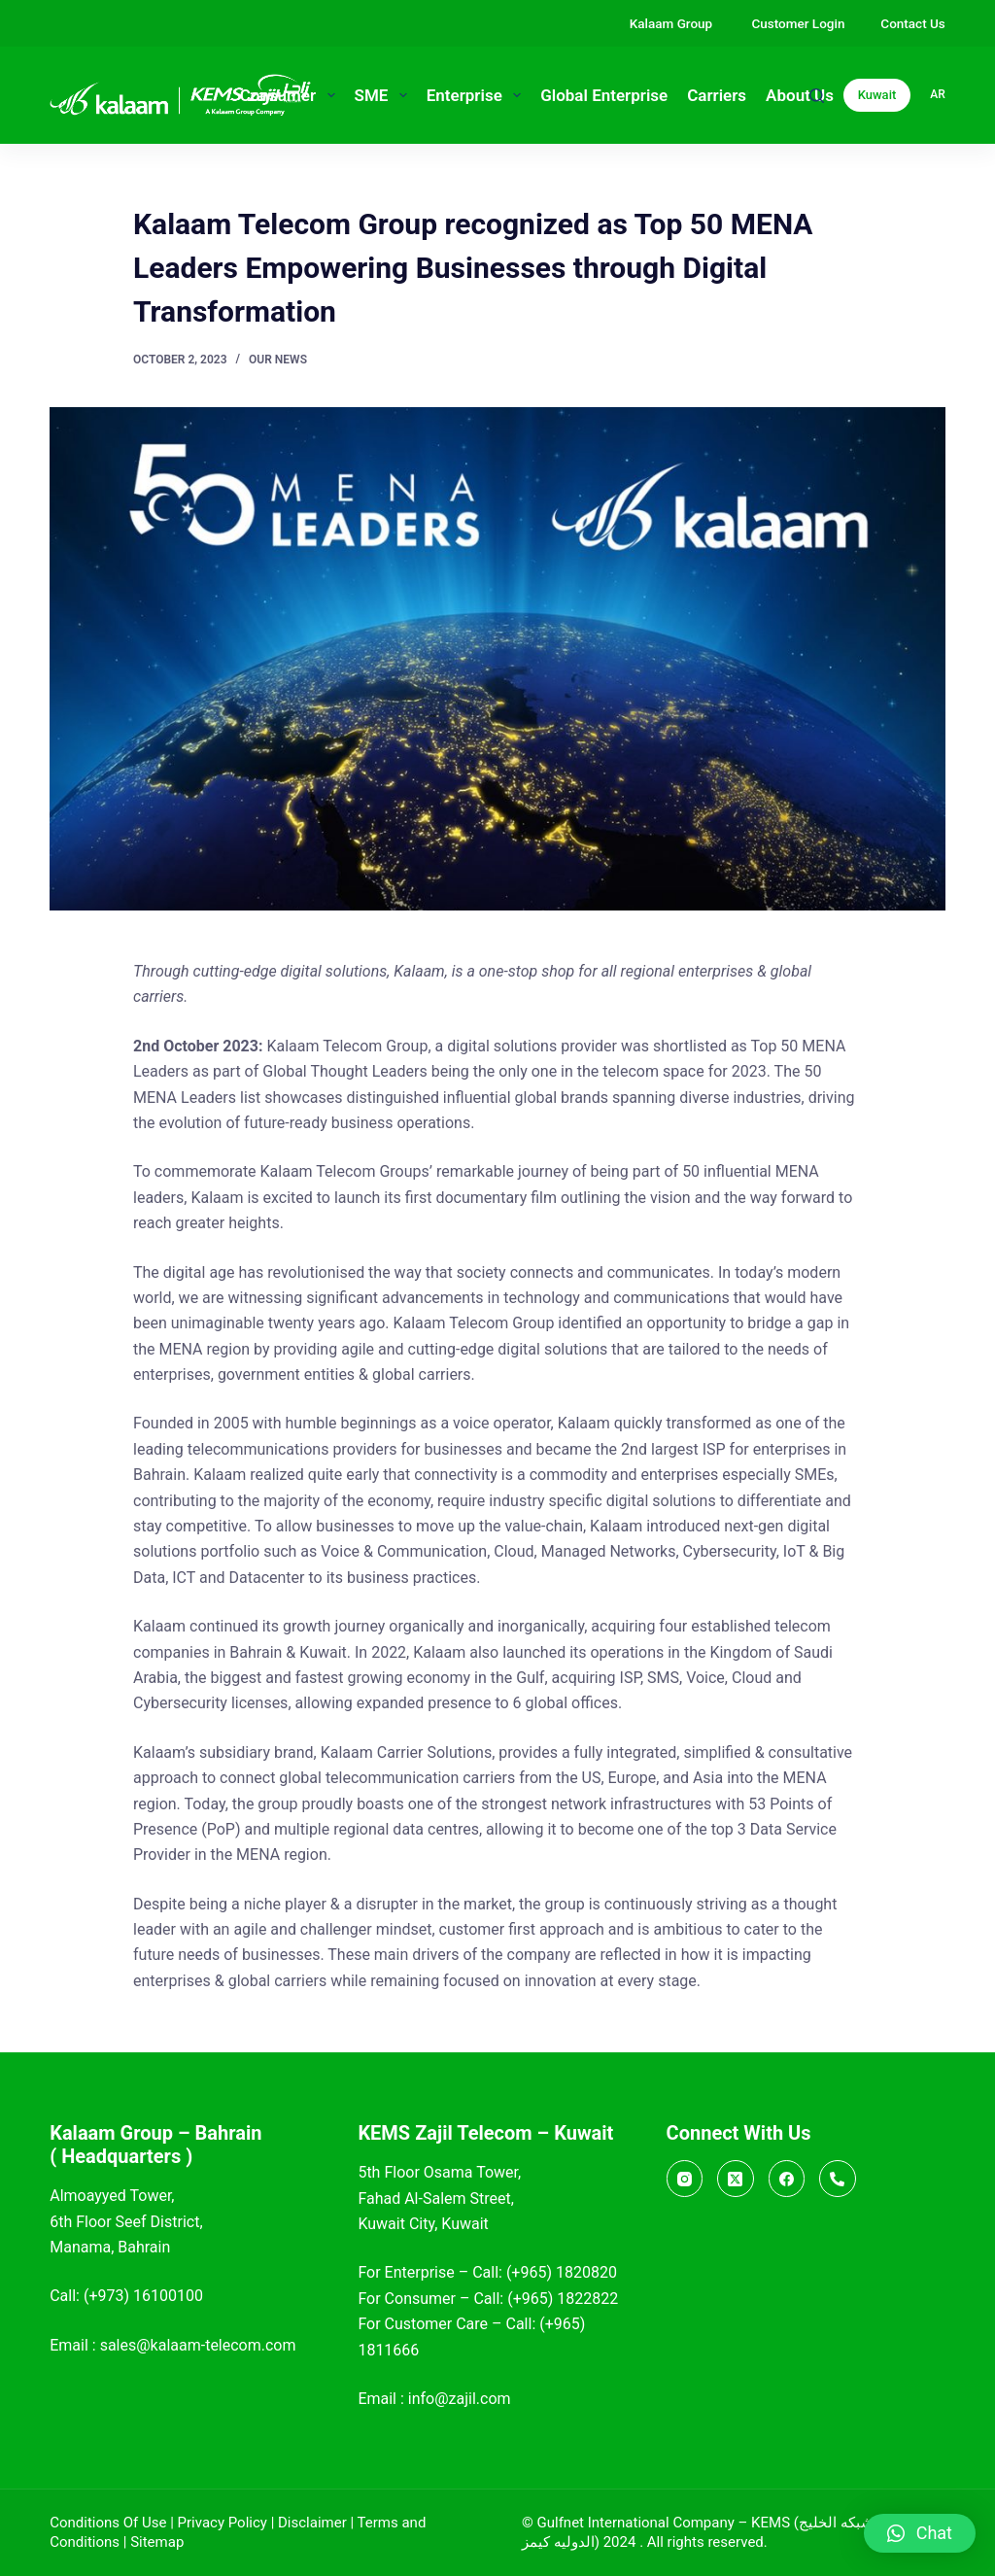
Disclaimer (312, 2522)
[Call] (837, 2178)
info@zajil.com (459, 2398)
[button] (920, 2533)
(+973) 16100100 (143, 2295)
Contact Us (912, 23)
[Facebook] (787, 2178)
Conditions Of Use (108, 2522)
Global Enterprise (604, 95)
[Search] (816, 95)
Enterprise (478, 95)
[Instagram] (685, 2178)
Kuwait (877, 94)
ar (937, 94)
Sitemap (157, 2542)
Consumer (291, 95)
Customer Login (797, 23)
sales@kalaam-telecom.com (198, 2345)
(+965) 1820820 (561, 2272)
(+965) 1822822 (562, 2298)
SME (385, 95)
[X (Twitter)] (735, 2178)
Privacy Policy (222, 2522)
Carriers (716, 95)
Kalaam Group (673, 23)
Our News (278, 359)
